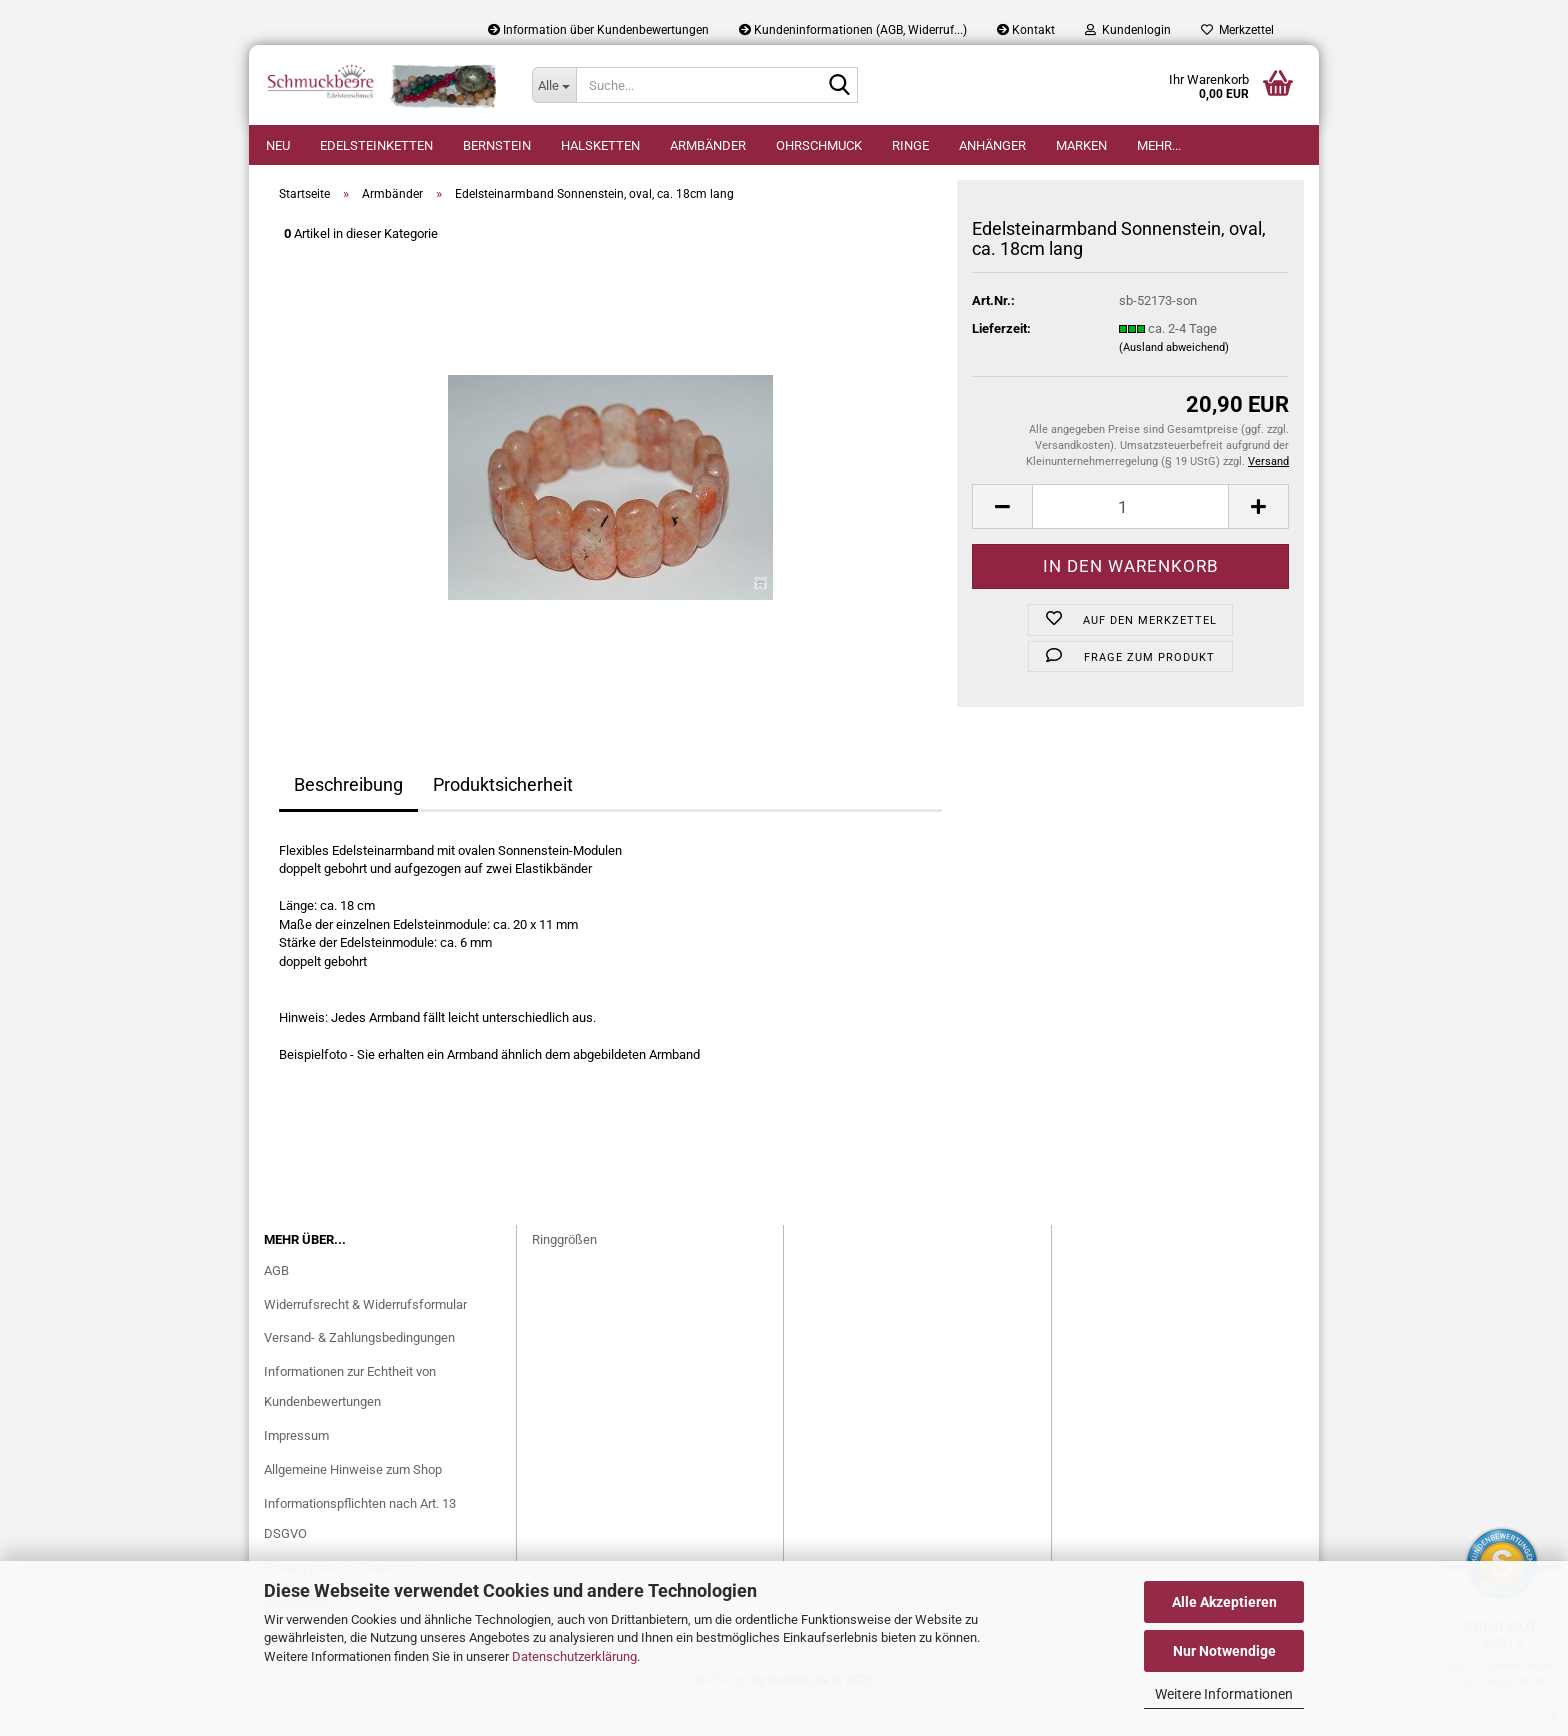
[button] (1002, 536)
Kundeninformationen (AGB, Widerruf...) (853, 30)
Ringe (910, 145)
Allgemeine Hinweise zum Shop (353, 1499)
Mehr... (1159, 145)
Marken (1081, 145)
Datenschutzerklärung (574, 1656)
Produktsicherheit (503, 814)
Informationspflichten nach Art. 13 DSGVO (360, 1548)
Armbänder (708, 145)
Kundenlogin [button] (1128, 30)
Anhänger (992, 145)
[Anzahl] (1130, 536)
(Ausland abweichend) (1174, 377)
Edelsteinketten (376, 145)
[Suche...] (554, 85)
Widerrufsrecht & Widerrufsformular (365, 1334)
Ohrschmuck (819, 145)
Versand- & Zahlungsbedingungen (359, 1367)
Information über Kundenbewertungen (598, 30)
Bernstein (497, 145)
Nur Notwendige (1224, 1651)
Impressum (296, 1465)
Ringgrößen (564, 1269)
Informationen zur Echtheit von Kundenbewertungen (350, 1416)
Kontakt (1026, 30)
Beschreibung (348, 814)
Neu (278, 145)
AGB (276, 1300)
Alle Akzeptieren (1224, 1602)
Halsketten (600, 145)
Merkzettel (1237, 30)
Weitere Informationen (1224, 1694)
